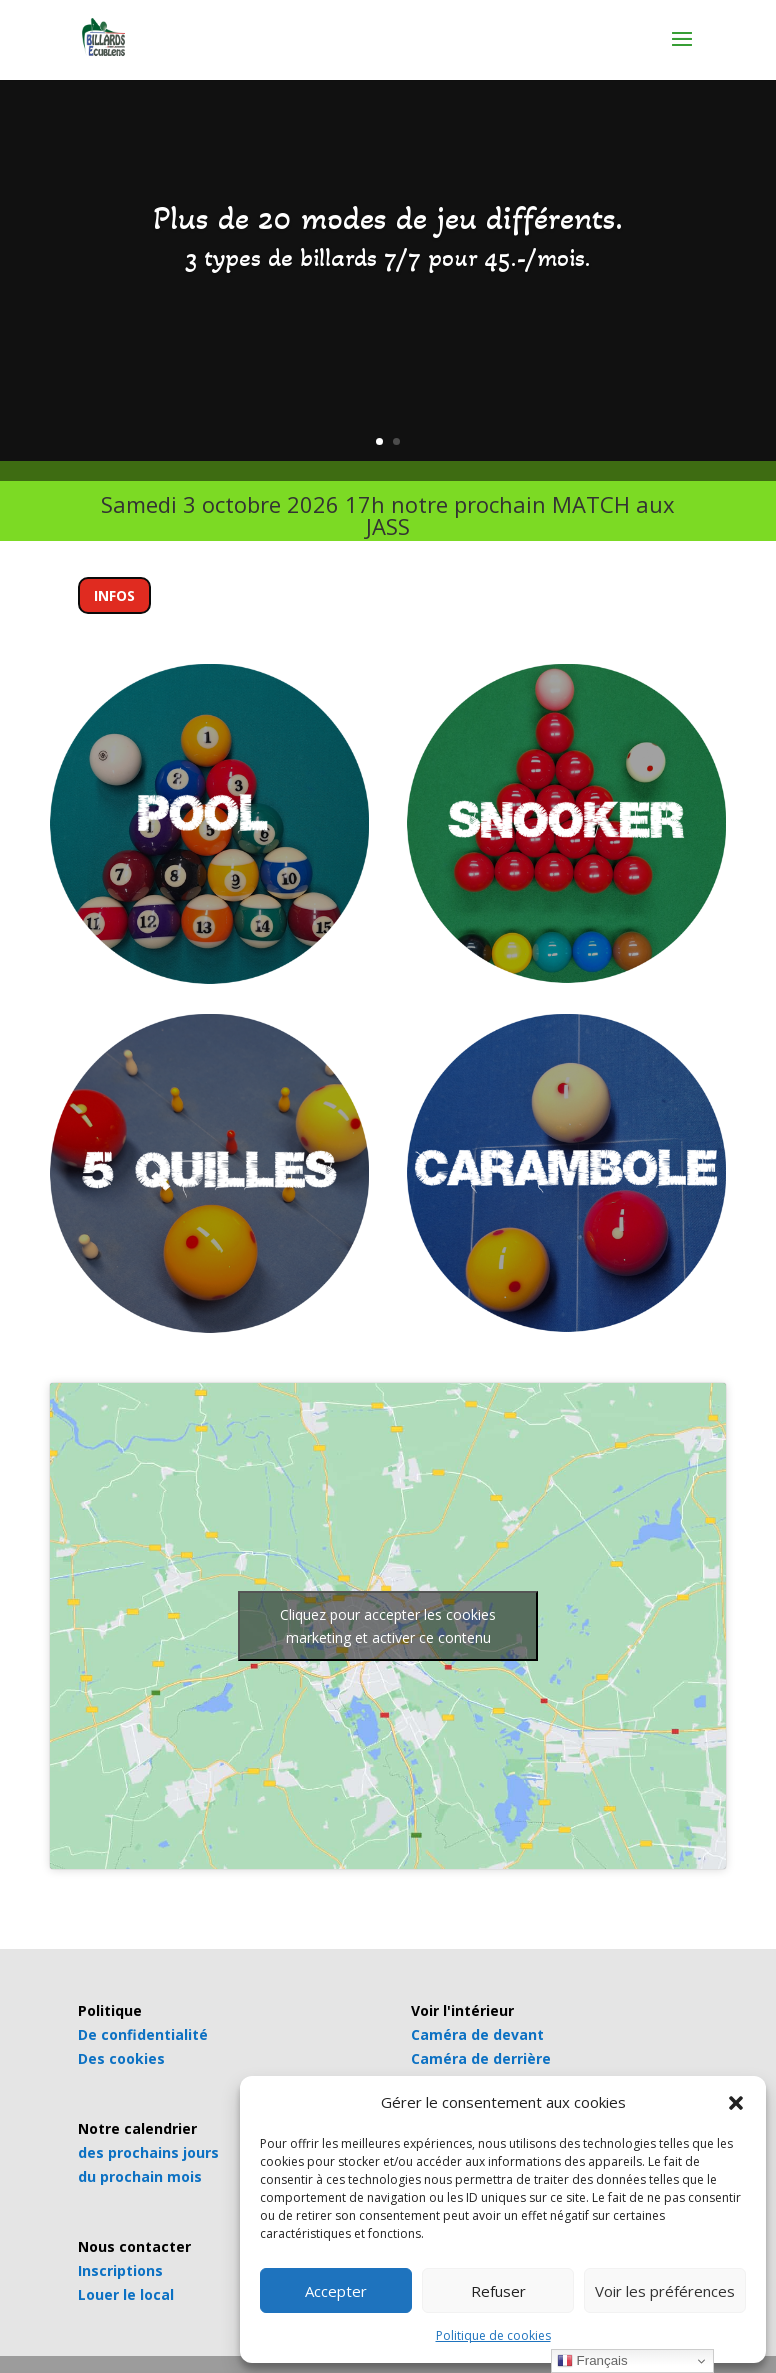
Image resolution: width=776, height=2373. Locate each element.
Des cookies (121, 2058)
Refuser (498, 2291)
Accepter (336, 2291)
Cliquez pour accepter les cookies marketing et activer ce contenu (388, 1626)
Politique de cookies (493, 2335)
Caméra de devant (477, 2034)
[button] (736, 2103)
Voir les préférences (665, 2291)
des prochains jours (148, 2152)
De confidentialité (143, 2034)
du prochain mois (140, 2176)
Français (592, 2361)
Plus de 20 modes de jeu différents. (388, 218)
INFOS (114, 595)
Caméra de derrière (481, 2058)
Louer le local (126, 2294)
